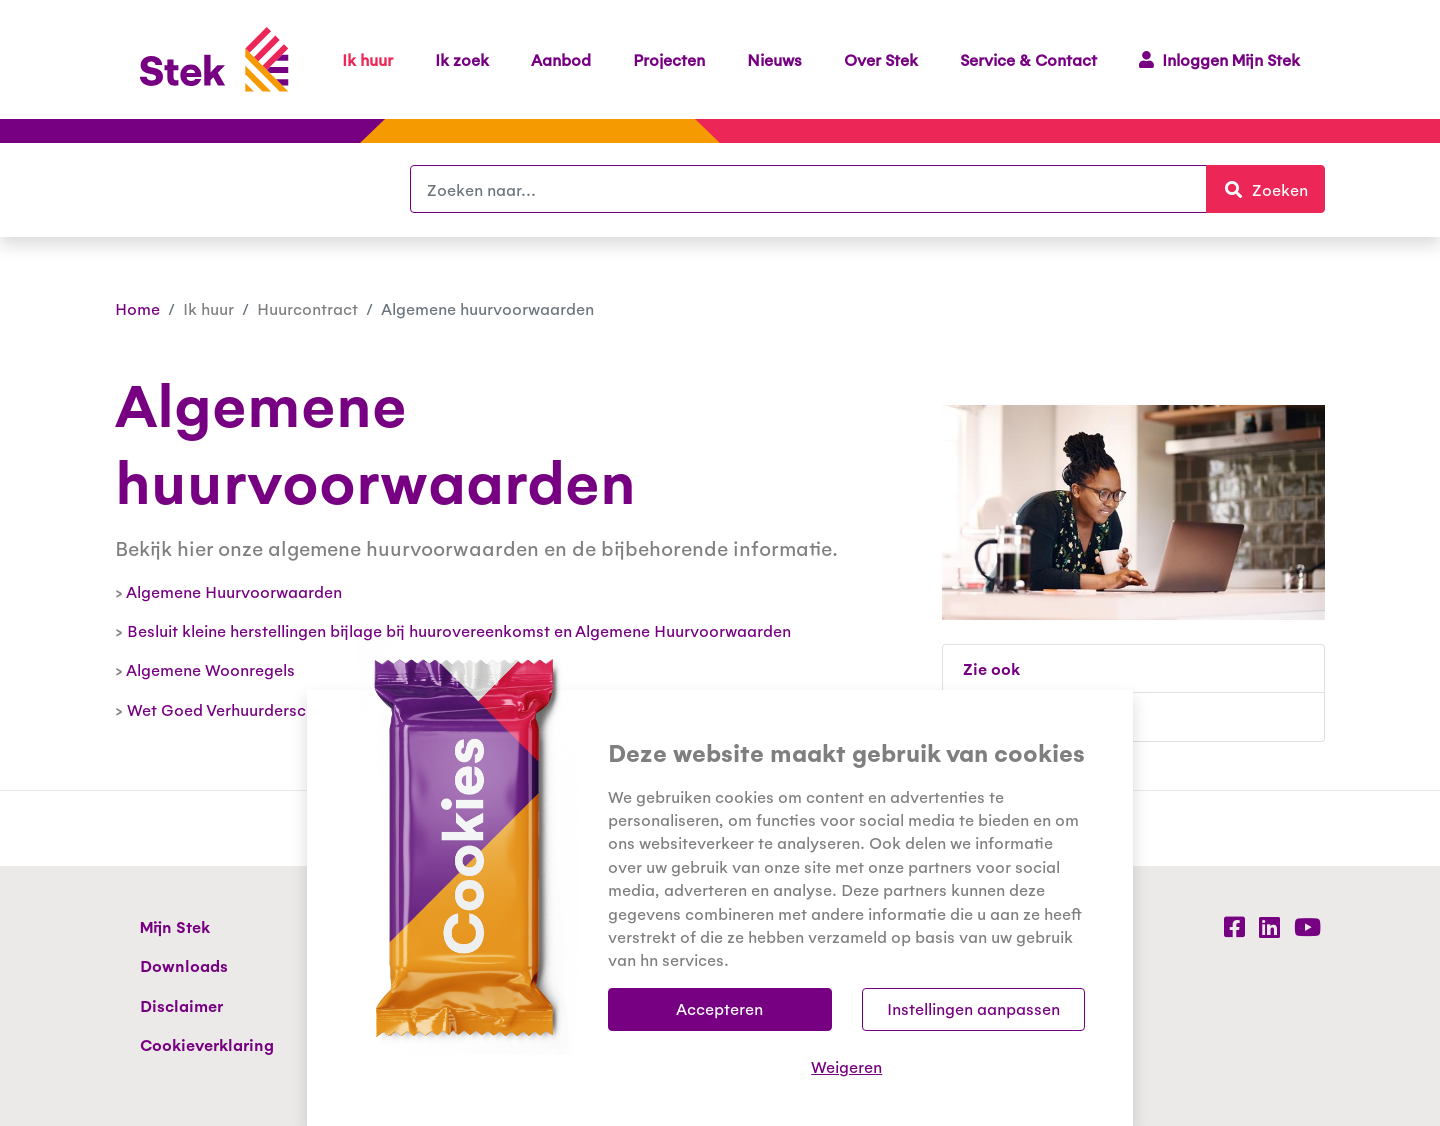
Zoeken (1274, 188)
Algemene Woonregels (210, 669)
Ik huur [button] (367, 59)
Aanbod (561, 59)
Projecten (669, 59)
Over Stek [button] (881, 59)
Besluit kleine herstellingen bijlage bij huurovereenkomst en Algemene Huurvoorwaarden (459, 630)
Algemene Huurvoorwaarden (234, 591)
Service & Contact (1028, 59)
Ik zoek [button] (462, 59)
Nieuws (774, 59)
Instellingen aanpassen (973, 1008)
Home (137, 308)
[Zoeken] (808, 189)
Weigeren (846, 1066)
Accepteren (719, 1008)
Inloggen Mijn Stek (1219, 59)
